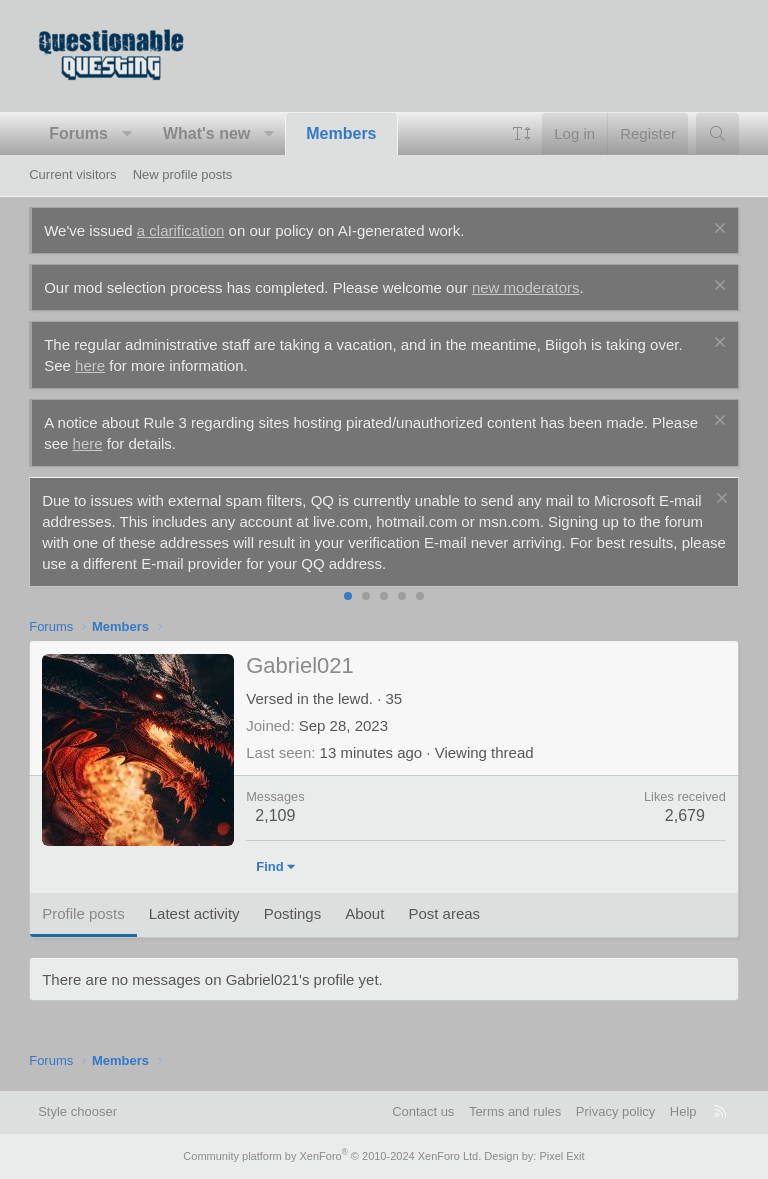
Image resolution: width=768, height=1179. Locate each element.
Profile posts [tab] (83, 913)
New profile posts (183, 174)
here (90, 365)
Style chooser (77, 1111)
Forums (78, 133)
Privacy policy (615, 1111)
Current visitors (72, 174)
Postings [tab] (293, 913)
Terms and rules (515, 1111)
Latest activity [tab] (194, 913)
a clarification (181, 230)
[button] (126, 134)
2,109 (275, 815)
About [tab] (364, 913)
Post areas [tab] (444, 913)
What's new (206, 133)
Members (341, 133)
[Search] (717, 133)
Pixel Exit (561, 1156)
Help (683, 1111)
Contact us (423, 1111)
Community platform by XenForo (332, 1156)
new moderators (526, 287)
